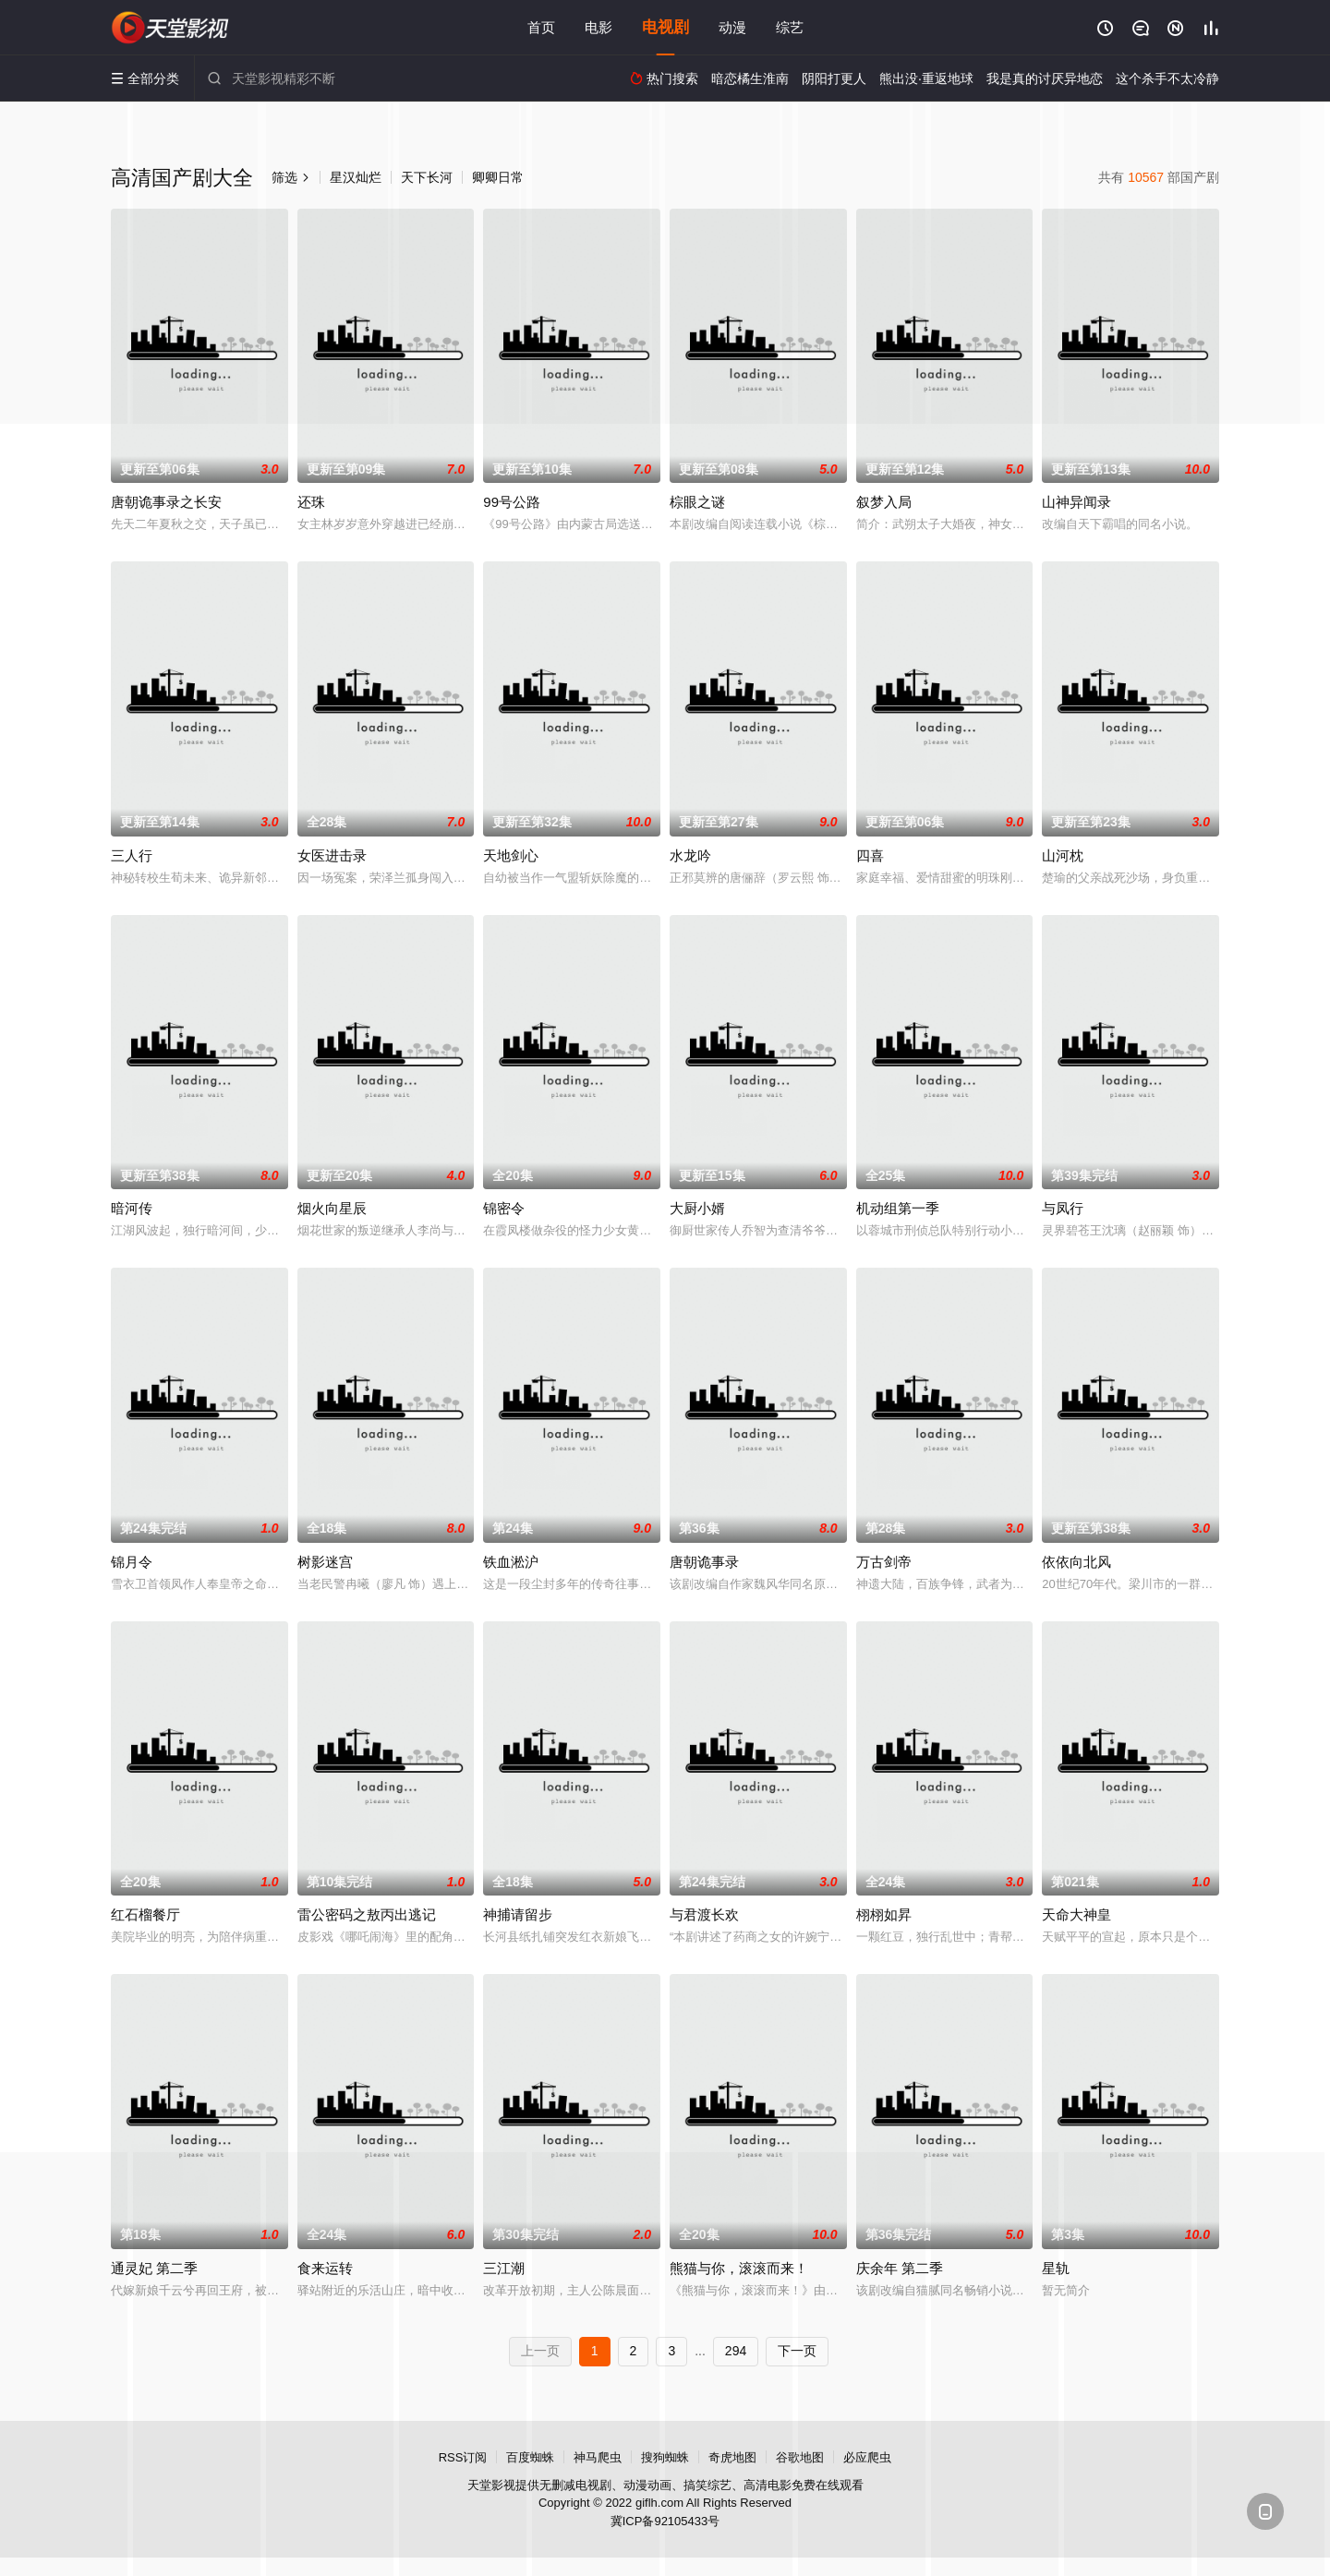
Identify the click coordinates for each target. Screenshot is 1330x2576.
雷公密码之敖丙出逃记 (366, 1914)
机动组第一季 (897, 1208)
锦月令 (131, 1562)
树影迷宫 (325, 1562)
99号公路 (511, 502)
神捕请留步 (517, 1914)
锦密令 (504, 1208)
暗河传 (131, 1208)
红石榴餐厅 (145, 1914)
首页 (541, 27)
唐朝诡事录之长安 (166, 502)
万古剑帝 (884, 1562)
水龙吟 (690, 855)
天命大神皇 (1076, 1914)
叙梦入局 (884, 502)
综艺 (790, 27)
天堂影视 (171, 27)
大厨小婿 (697, 1208)
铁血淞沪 (510, 1562)
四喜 (870, 855)
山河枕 (1062, 855)
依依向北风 (1076, 1562)
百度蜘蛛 (530, 2457)
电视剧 (665, 27)
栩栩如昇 (884, 1914)
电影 (598, 27)
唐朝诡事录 (704, 1562)
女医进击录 (332, 855)
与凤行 (1062, 1208)
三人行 (131, 855)
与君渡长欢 (704, 1914)
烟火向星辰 (332, 1208)
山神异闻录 (1076, 502)
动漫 (732, 27)
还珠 (311, 502)
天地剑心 (510, 855)
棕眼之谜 (697, 502)
